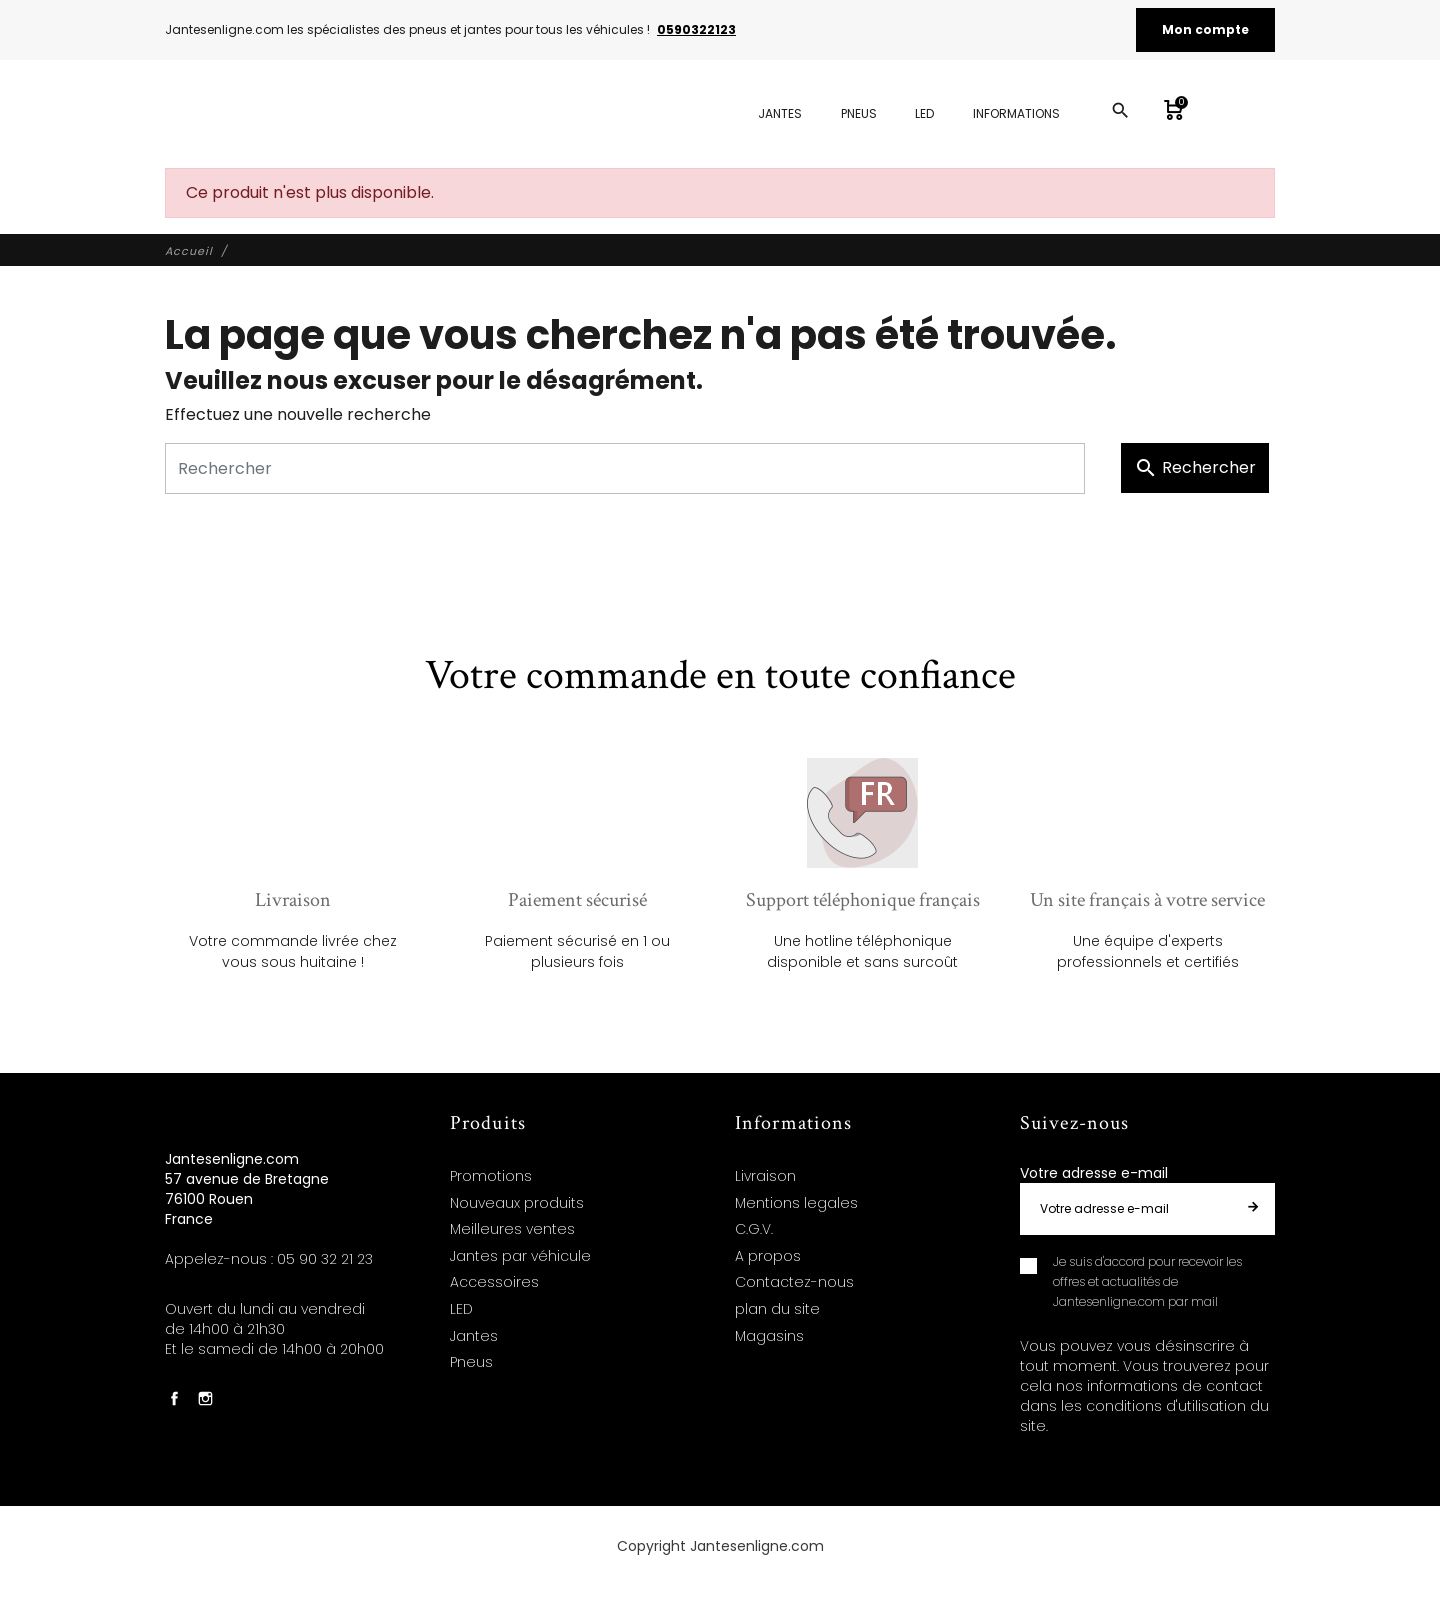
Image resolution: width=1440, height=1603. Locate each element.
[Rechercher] (625, 468)
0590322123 (696, 29)
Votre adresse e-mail (1094, 1173)
